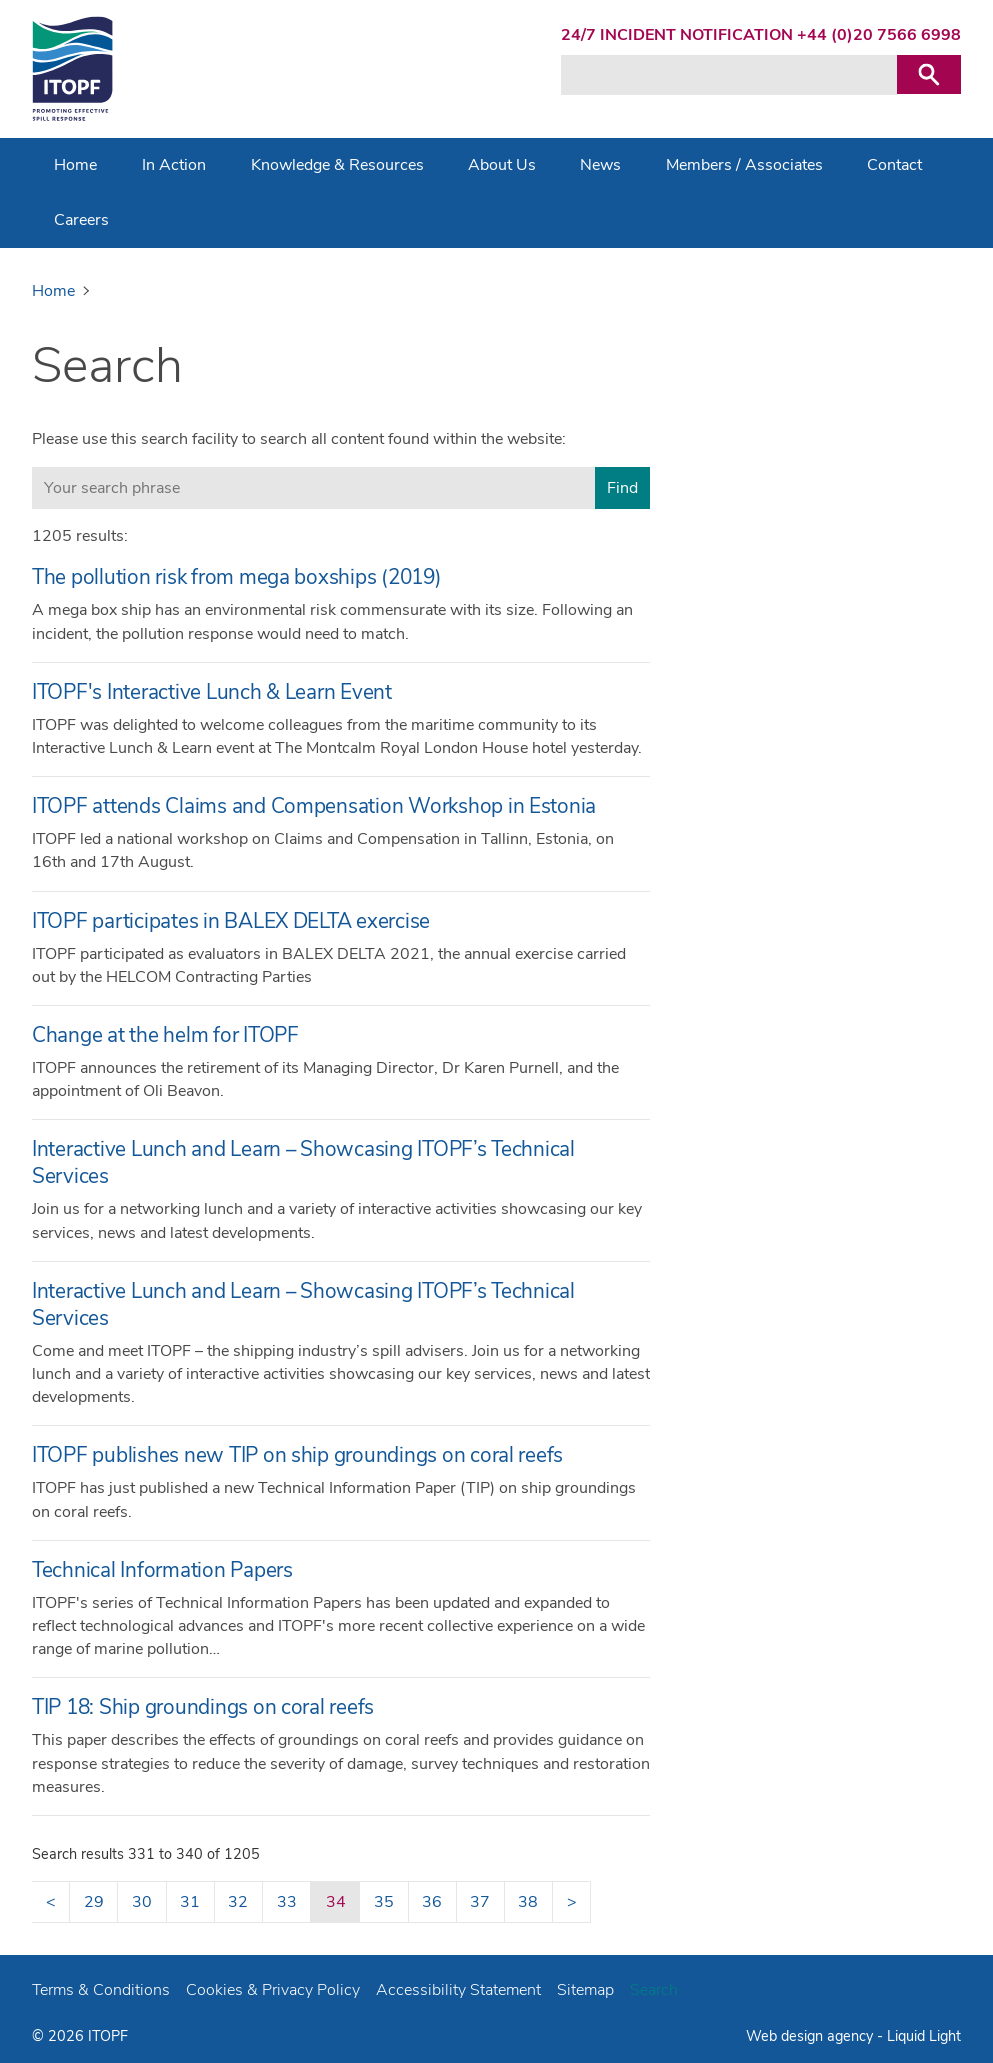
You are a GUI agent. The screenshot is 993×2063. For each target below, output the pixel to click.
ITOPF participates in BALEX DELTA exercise (231, 921)
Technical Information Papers (162, 1570)
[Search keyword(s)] (729, 75)
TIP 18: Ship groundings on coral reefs (203, 1707)
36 (432, 1902)
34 (336, 1902)
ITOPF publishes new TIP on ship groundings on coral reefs (297, 1455)
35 (384, 1902)
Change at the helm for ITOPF (165, 1035)
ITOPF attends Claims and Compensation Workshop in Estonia (314, 806)
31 (190, 1902)
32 (238, 1902)
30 (142, 1902)
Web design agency (811, 2036)
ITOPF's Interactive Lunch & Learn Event (212, 692)
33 (287, 1902)
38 (528, 1902)
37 (480, 1902)
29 (94, 1902)
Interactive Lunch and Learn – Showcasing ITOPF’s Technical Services (303, 1162)
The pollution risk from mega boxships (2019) (237, 577)
